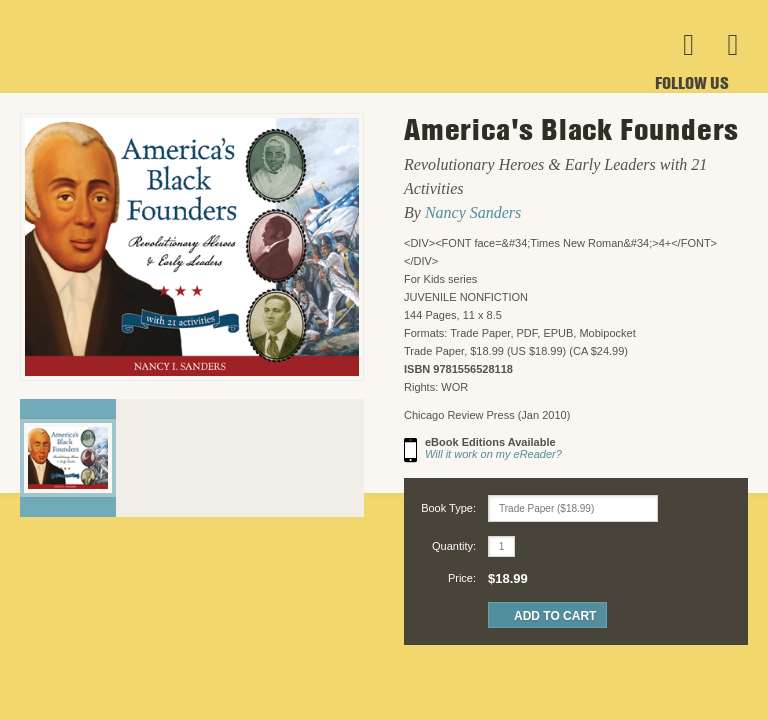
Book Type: (448, 508)
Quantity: (454, 546)
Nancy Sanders (473, 212)
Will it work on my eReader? (493, 454)
